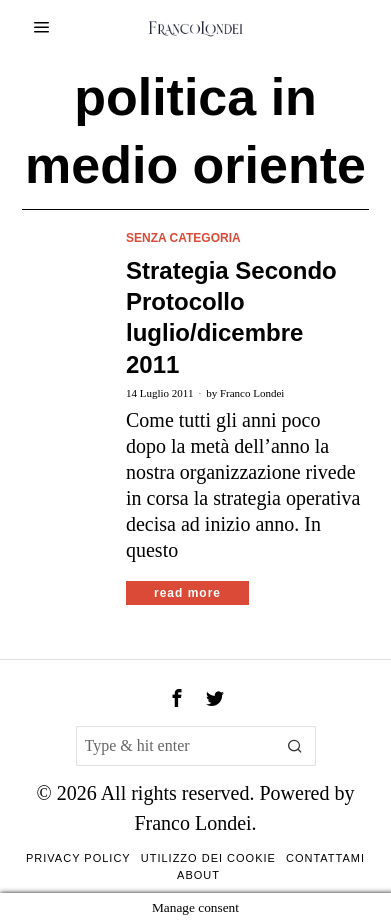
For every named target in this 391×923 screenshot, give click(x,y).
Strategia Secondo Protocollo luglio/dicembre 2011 (231, 317)
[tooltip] (177, 698)
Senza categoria (183, 238)
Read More (187, 593)
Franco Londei (252, 393)
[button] (296, 746)
